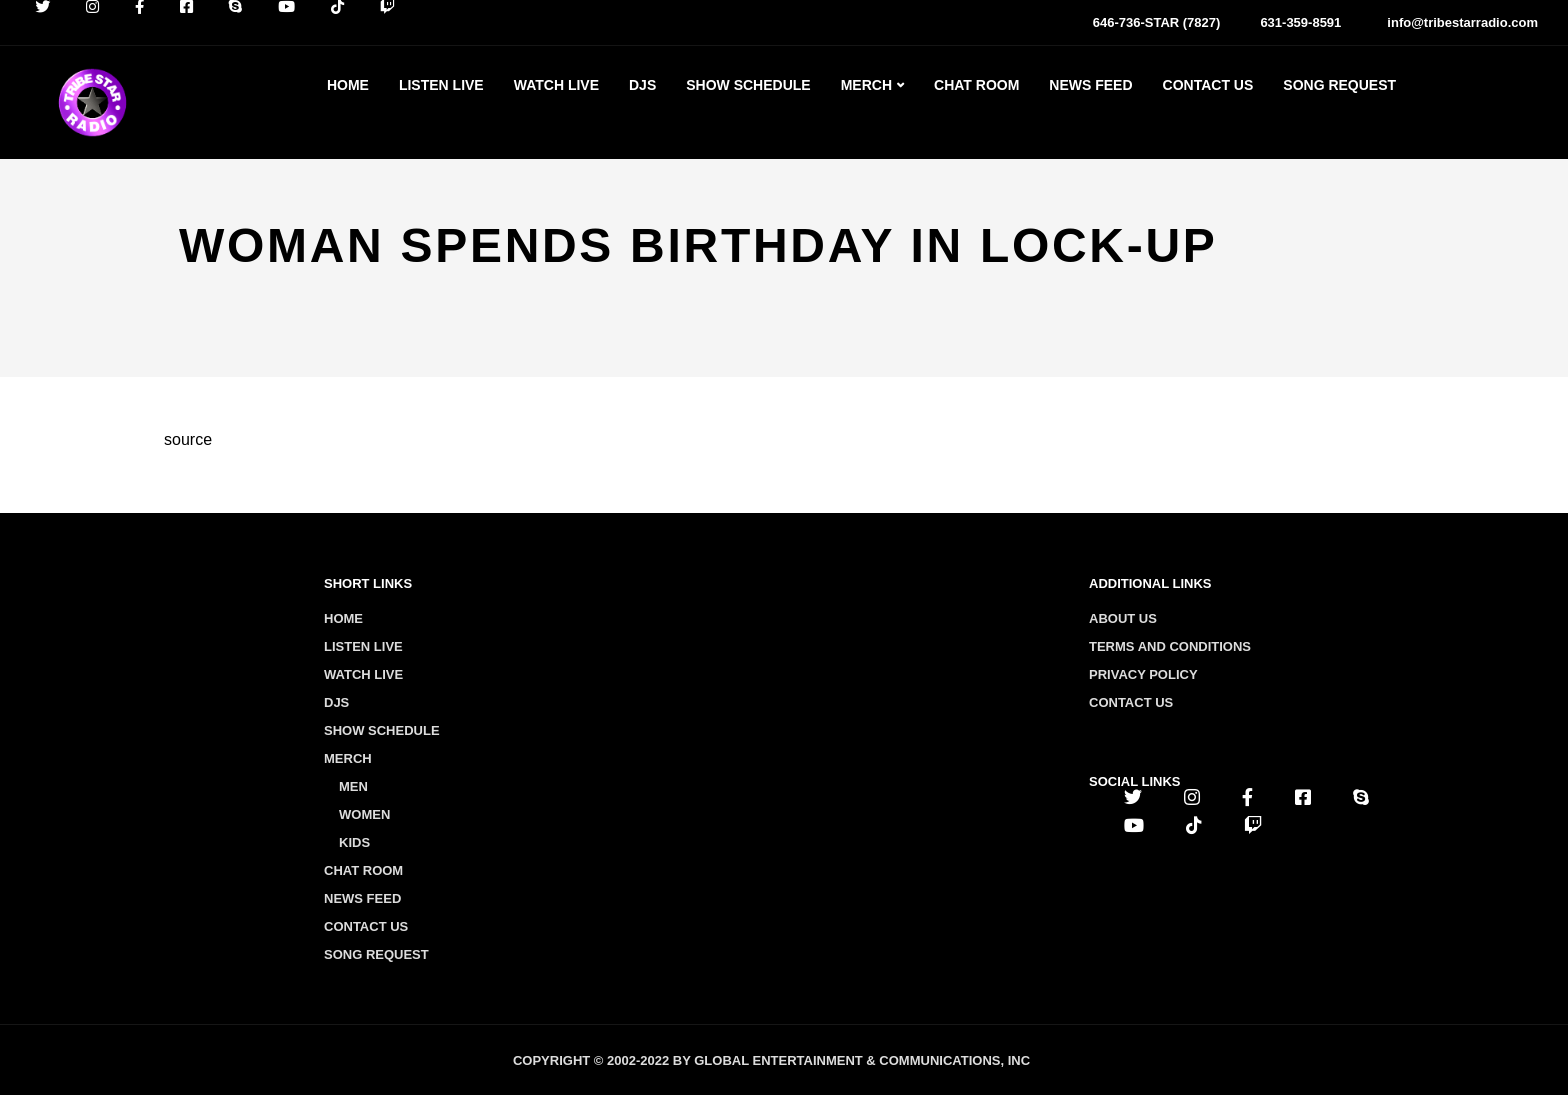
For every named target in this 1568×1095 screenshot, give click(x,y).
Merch (866, 85)
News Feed (1090, 85)
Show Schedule (748, 85)
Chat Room (976, 85)
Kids (354, 842)
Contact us (1131, 702)
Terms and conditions (1170, 646)
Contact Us (1208, 85)
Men (353, 786)
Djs (642, 85)
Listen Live (441, 85)
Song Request (1339, 85)
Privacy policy (1143, 674)
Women (364, 814)
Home (348, 85)
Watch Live (556, 85)
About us (1123, 618)
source (188, 439)
